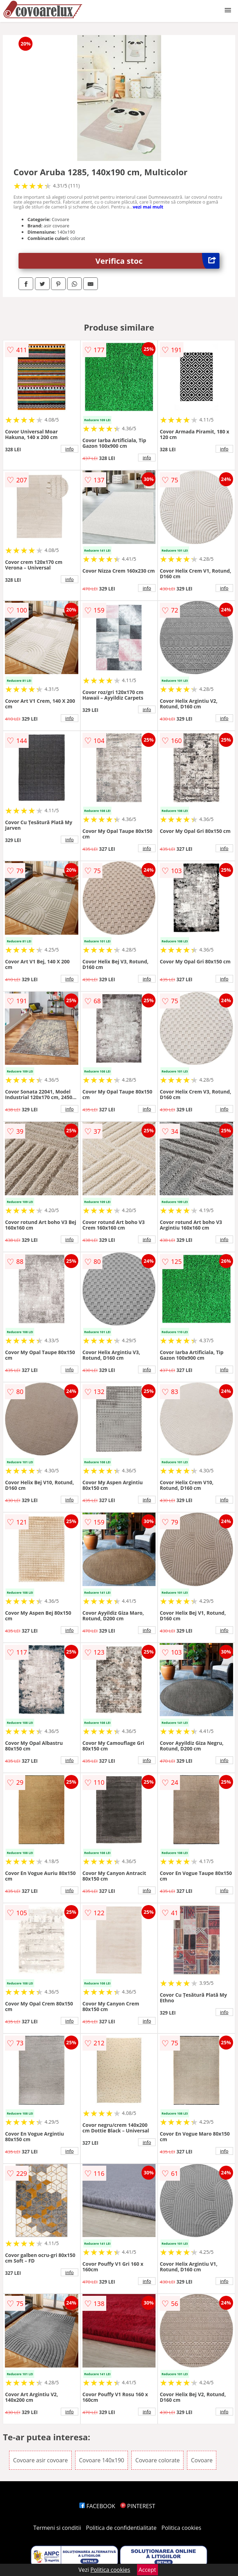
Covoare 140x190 (101, 2460)
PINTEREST (137, 2506)
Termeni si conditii (57, 2528)
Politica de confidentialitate (121, 2528)
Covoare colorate (157, 2460)
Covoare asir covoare (40, 2460)
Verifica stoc (157, 261)
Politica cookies (181, 2528)
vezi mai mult (148, 207)
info (69, 449)
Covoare (201, 2460)
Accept (147, 2570)
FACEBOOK (97, 2506)
